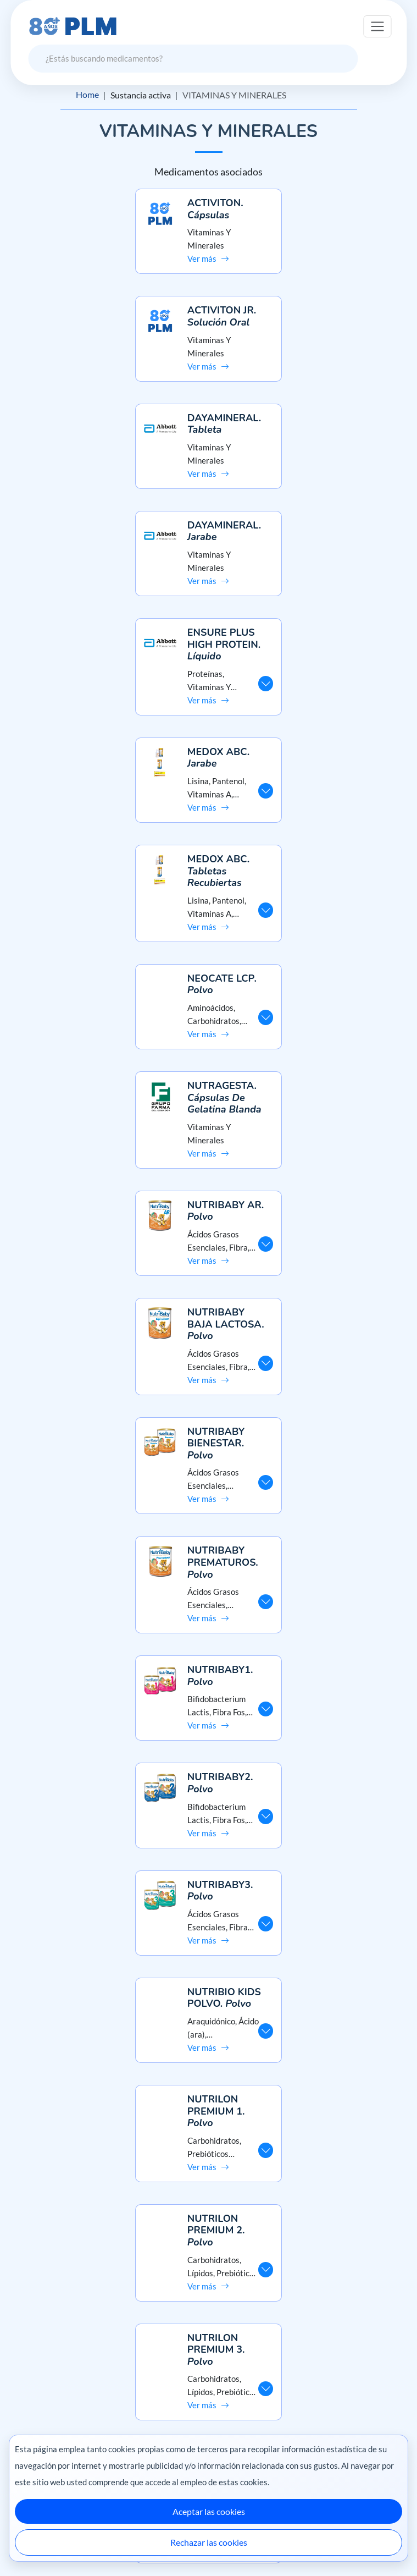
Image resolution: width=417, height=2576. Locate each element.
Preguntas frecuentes (208, 2403)
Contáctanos (208, 2423)
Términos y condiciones (208, 2359)
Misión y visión (208, 2320)
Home (87, 95)
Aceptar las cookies (209, 2511)
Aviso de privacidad (208, 2340)
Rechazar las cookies (208, 2542)
